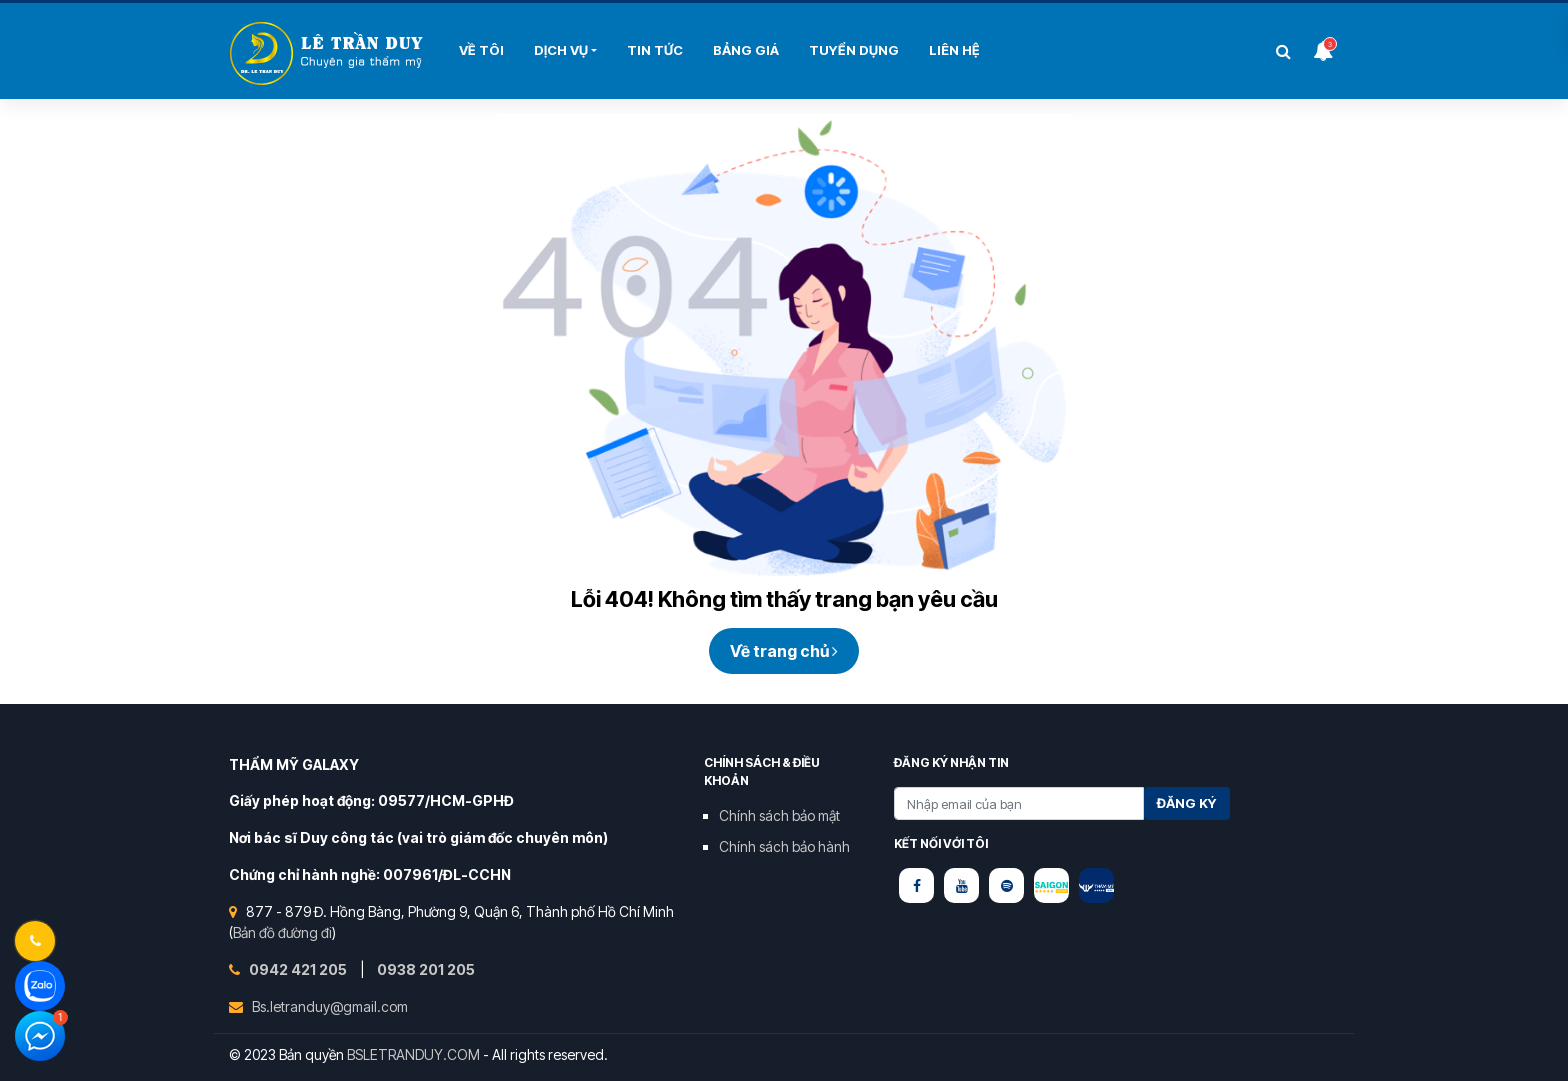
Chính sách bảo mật (779, 815)
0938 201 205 (426, 969)
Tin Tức (655, 50)
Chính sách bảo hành (784, 846)
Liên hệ (954, 50)
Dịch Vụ (561, 50)
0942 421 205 (299, 969)
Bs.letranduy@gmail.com (330, 1006)
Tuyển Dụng (854, 50)
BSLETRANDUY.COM (413, 1054)
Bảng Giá (746, 50)
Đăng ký (1187, 803)
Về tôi (481, 50)
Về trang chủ (784, 651)
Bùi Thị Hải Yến (329, 53)
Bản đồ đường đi (282, 932)
